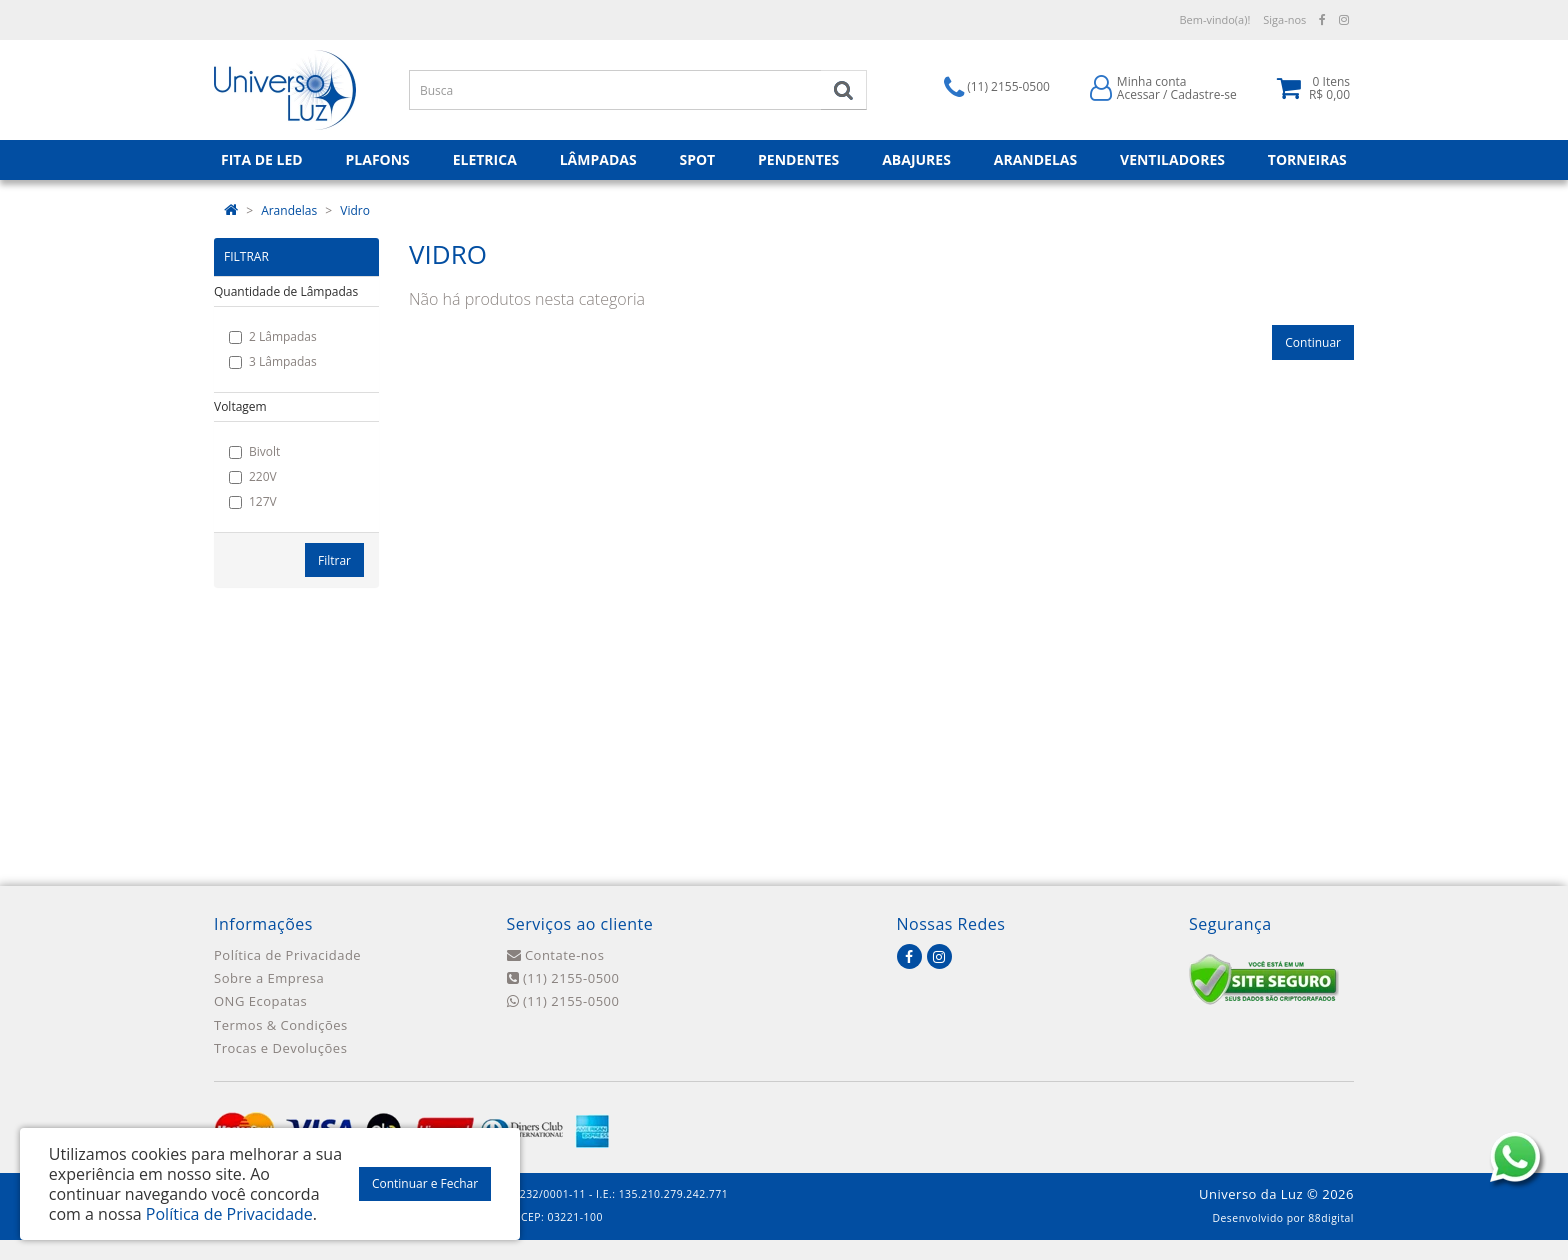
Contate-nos (556, 955)
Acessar (1138, 94)
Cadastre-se (1204, 94)
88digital (1331, 1218)
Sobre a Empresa (269, 978)
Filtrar (334, 560)
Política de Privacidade (287, 955)
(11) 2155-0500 (563, 978)
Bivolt (254, 451)
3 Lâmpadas (273, 361)
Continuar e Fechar (425, 1183)
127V (253, 501)
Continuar (1313, 342)
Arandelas (289, 210)
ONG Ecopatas (260, 1001)
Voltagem (240, 406)
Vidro (355, 210)
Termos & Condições (281, 1025)
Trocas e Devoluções (280, 1048)
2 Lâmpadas (273, 336)
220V (253, 476)
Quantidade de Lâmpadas (286, 291)
